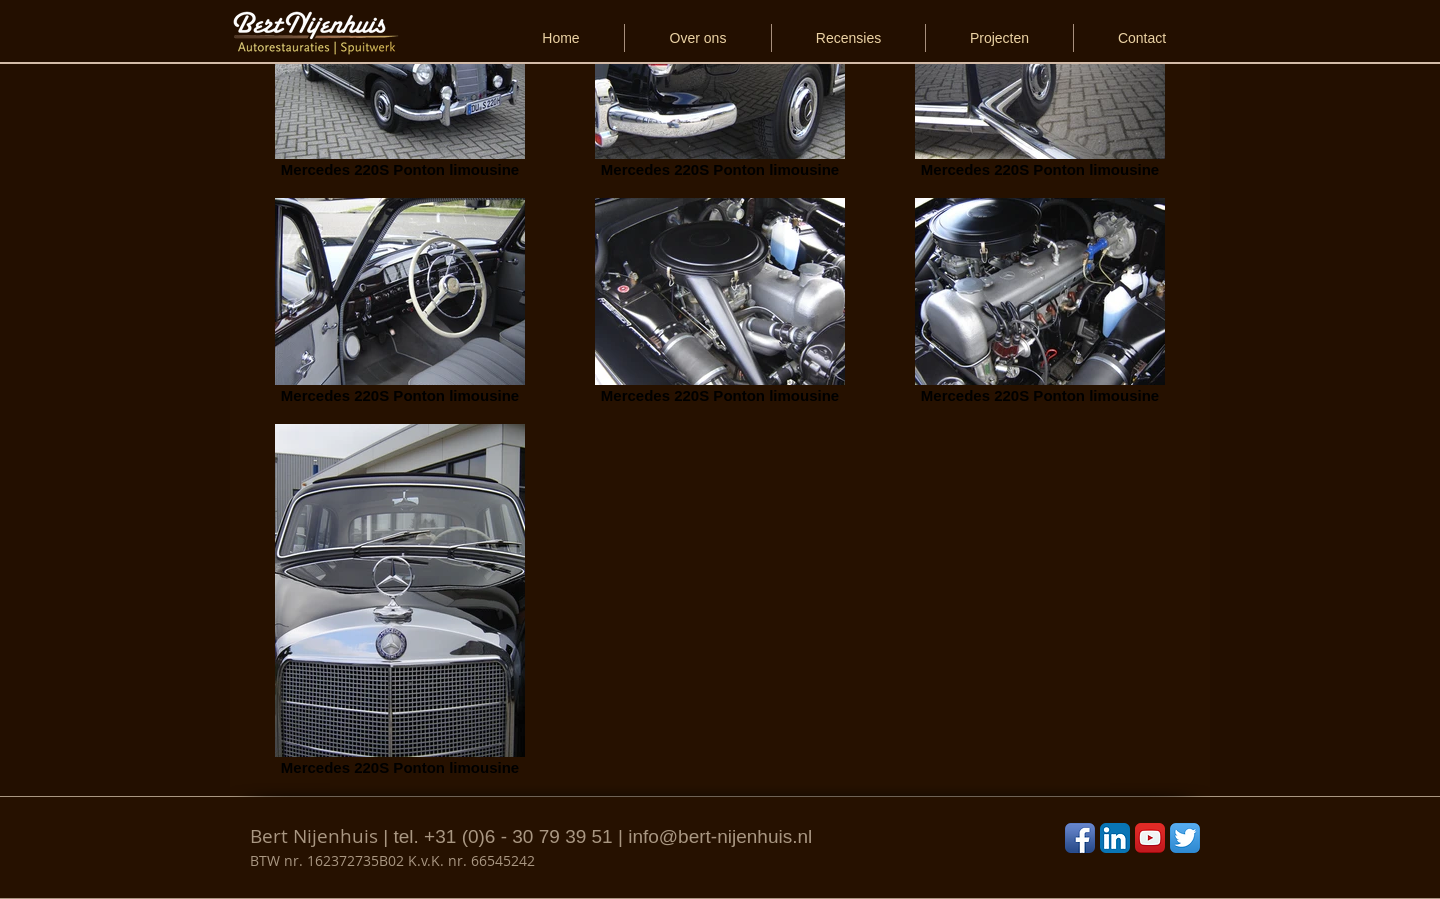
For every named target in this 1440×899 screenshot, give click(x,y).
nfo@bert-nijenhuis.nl (722, 836)
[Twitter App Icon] (1185, 838)
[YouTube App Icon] (1150, 838)
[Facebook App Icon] (1080, 838)
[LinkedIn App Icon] (1115, 838)
